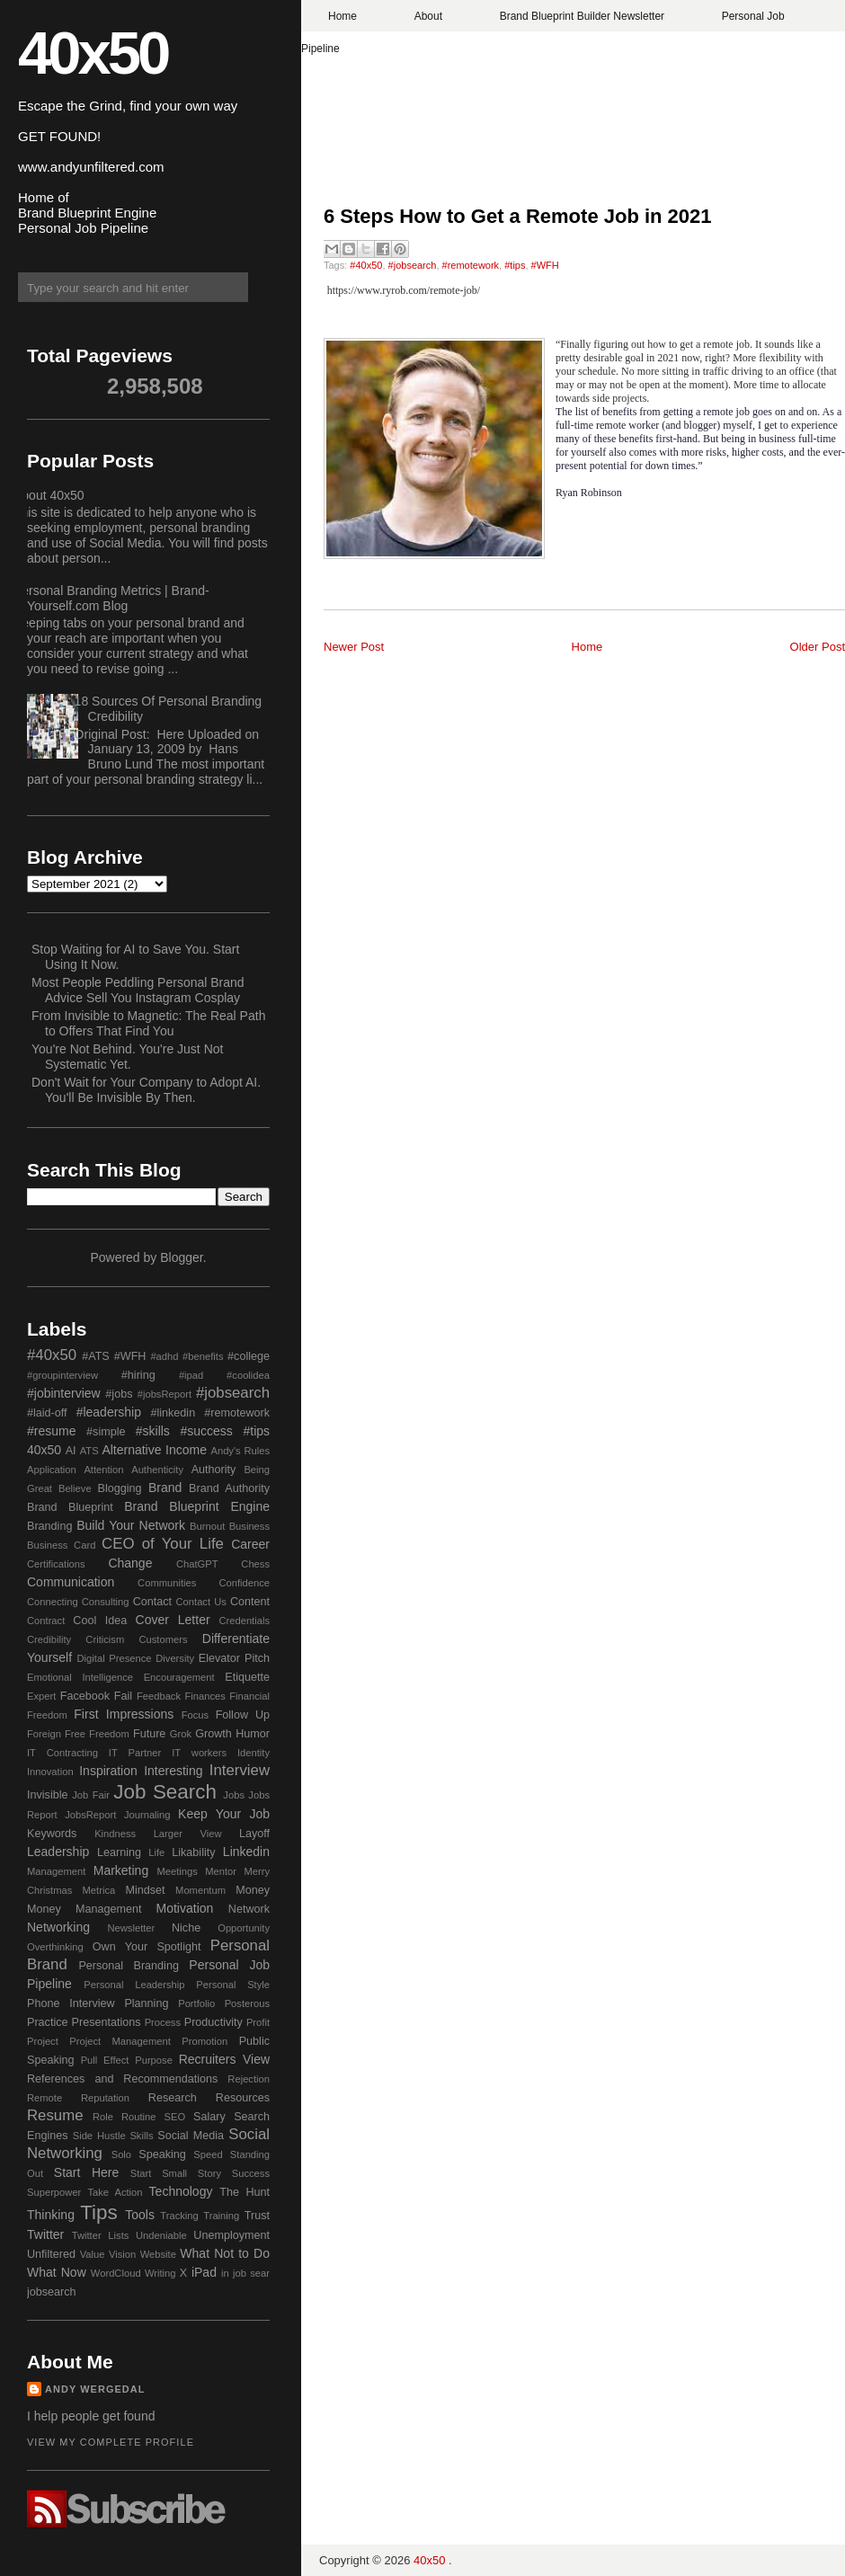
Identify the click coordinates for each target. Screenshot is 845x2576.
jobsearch (51, 2292)
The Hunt (244, 2192)
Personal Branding (128, 1965)
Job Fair (91, 1795)
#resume (51, 1431)
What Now (56, 2272)
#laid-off (47, 1413)
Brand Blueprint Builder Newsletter (582, 16)
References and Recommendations (122, 2079)
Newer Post (354, 646)
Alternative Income (154, 1450)
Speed (207, 2154)
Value (92, 2254)
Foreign (44, 1733)
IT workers (199, 1752)
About (428, 16)
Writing (160, 2273)
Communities (167, 1582)
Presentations (106, 2022)
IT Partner (135, 1752)
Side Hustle (99, 2135)
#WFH (545, 265)
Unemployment (231, 2235)
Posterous (247, 2003)
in (225, 2273)
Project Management (120, 2041)
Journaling (147, 1814)
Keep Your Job (224, 1814)
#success (206, 1431)
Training (221, 2215)
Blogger (181, 1257)
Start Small (158, 2173)
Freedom (109, 1733)
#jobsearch (412, 265)
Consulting (105, 1601)
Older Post (817, 646)
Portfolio (196, 2003)
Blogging (120, 1488)
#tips (514, 265)
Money (253, 1890)
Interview (239, 1770)
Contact (152, 1601)
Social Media (190, 2135)
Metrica (99, 1890)
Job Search (165, 1792)
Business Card (61, 1545)
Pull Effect (105, 2060)
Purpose (154, 2060)
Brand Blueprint (70, 1507)
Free (75, 1733)
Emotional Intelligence (80, 1677)
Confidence (244, 1582)
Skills (141, 2135)
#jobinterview (64, 1393)
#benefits (202, 1356)
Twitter (45, 2234)
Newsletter (131, 1928)
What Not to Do (225, 2253)
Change (130, 1563)
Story (209, 2173)
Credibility (49, 1639)
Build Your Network (130, 1525)
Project (42, 2041)
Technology (181, 2191)
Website (158, 2254)
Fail (123, 1696)
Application (51, 1469)
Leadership (58, 1851)
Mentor (220, 1871)
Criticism (104, 1639)
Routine (138, 2116)
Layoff (254, 1833)
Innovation (50, 1771)
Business (249, 1526)
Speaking (162, 2154)
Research (172, 2098)
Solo (121, 2154)
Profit (258, 2022)
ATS (89, 1450)
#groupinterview (62, 1375)
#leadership (108, 1412)
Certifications (56, 1564)
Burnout (207, 1526)
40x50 (92, 52)
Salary (209, 2116)
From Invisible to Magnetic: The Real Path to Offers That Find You (148, 1023)
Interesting (173, 1770)
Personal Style (233, 1984)
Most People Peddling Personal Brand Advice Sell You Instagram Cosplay (138, 990)
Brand (165, 1487)
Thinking (51, 2214)
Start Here (86, 2172)
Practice (47, 2022)
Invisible (47, 1795)
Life (156, 1852)
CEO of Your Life (163, 1543)
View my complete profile (110, 2442)
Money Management (84, 1909)
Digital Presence (114, 1658)
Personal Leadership (134, 1984)
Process (163, 2022)
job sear (251, 2273)
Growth (213, 1734)
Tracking (179, 2215)
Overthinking (55, 1946)
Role (103, 2116)
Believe (75, 1488)
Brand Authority (229, 1488)
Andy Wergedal (95, 2389)
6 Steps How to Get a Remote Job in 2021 (518, 216)
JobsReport (90, 1814)
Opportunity (244, 1928)
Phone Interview (71, 2003)
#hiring (138, 1375)
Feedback (159, 1696)
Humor (253, 1734)
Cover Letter (173, 1619)
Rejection (248, 2079)
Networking (58, 1927)
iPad (204, 2272)
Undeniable (161, 2235)
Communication (70, 1582)
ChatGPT (197, 1564)
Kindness (115, 1833)
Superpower (54, 2192)
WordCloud (116, 2273)
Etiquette (247, 1677)
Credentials (244, 1620)
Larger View (188, 1833)
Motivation (185, 1908)
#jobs (118, 1394)
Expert (41, 1696)
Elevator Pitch (234, 1658)
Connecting (52, 1601)
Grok (180, 1733)
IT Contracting (62, 1752)
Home (342, 16)
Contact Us (201, 1601)
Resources (243, 2098)
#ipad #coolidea (224, 1375)
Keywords (51, 1833)
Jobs (234, 1795)
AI (71, 1450)
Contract (46, 1620)
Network (249, 1909)
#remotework (471, 265)
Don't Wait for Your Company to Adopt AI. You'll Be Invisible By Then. (146, 1090)
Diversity (175, 1658)
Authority (213, 1469)
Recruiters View (224, 2059)
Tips (98, 2212)
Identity (253, 1752)
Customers (162, 1639)
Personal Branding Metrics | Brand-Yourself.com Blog (111, 598)
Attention (103, 1469)
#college (248, 1356)
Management (56, 1871)
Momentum (200, 1890)
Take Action (114, 2192)
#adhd (164, 1356)
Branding (49, 1526)
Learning (119, 1852)
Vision (122, 2254)
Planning (146, 2003)
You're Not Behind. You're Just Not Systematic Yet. (127, 1056)
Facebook (85, 1696)
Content (250, 1601)
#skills (153, 1431)
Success (251, 2173)
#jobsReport (164, 1394)
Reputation (105, 2097)
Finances (204, 1696)
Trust (257, 2215)
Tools (140, 2214)
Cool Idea (100, 1620)
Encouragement (179, 1677)
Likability (193, 1852)
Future (149, 1734)
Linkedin (246, 1851)
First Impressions (123, 1714)
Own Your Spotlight (147, 1947)
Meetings (176, 1871)
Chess (255, 1564)
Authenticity (157, 1469)
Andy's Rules (240, 1450)
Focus (195, 1715)
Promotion (204, 2041)
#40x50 (366, 265)
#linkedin (172, 1413)
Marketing (120, 1870)
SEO (174, 2116)
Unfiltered (51, 2254)
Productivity (213, 2022)
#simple (105, 1432)
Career (250, 1544)
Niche (186, 1928)
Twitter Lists (100, 2235)
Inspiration (108, 1770)
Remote (44, 2097)
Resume (55, 2115)
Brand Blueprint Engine (197, 1506)
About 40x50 (48, 495)
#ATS (96, 1356)
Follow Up (243, 1715)
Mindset (145, 1890)
